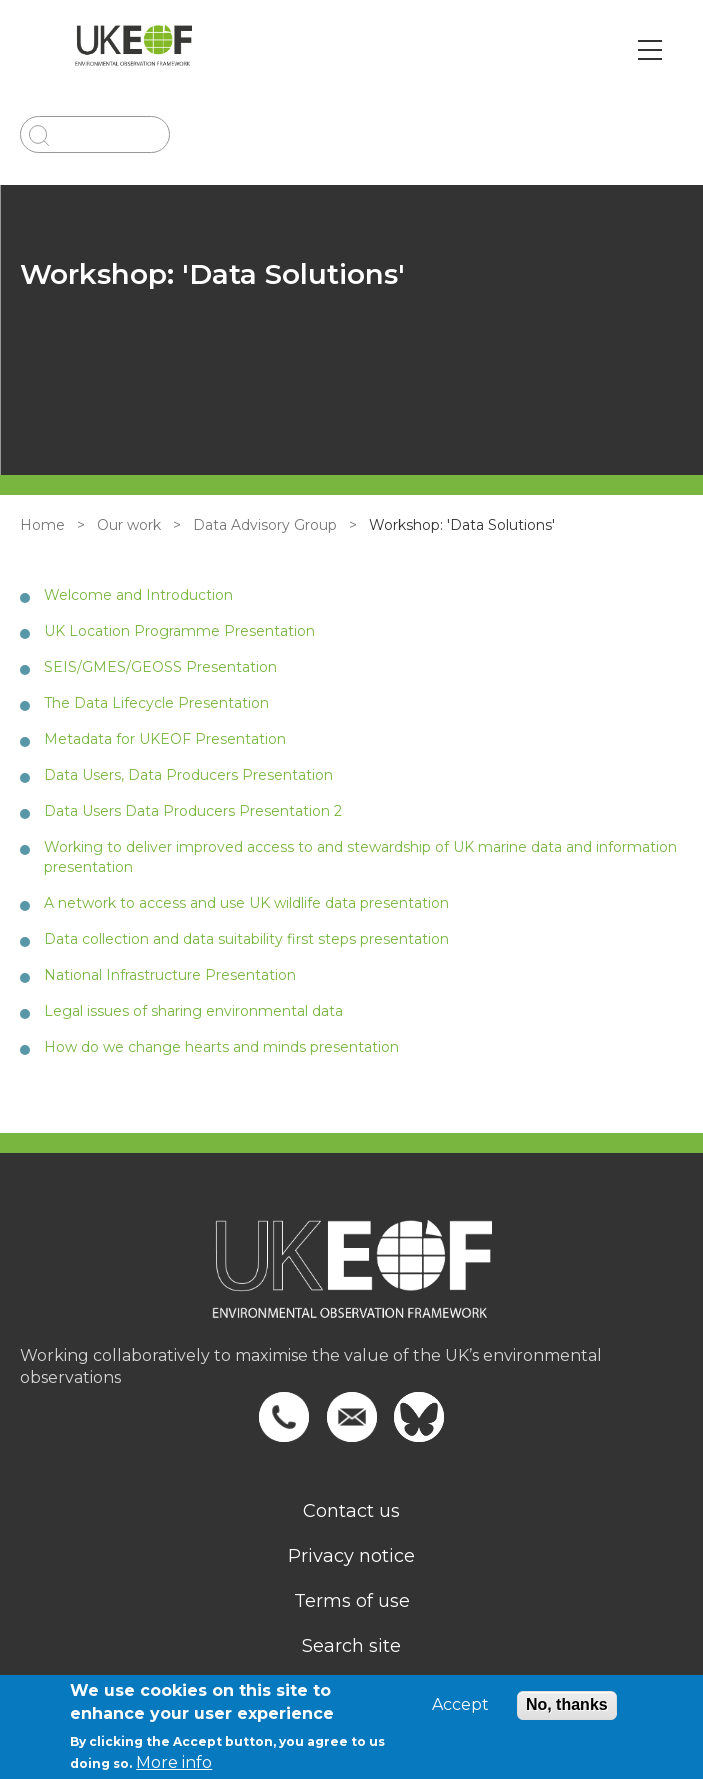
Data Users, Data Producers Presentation (188, 775)
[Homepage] (351, 1282)
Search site (351, 1646)
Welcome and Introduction (138, 595)
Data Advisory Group (265, 525)
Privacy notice (351, 1556)
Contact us (351, 1511)
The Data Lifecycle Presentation (156, 703)
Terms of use (352, 1601)
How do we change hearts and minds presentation (221, 1047)
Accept (460, 1705)
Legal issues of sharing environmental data (193, 1011)
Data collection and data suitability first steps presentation (246, 939)
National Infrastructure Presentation (170, 975)
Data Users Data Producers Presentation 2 (193, 811)
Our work (129, 525)
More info (174, 1762)
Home (42, 525)
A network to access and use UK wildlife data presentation (246, 903)
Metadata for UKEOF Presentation (165, 739)
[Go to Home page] (133, 50)
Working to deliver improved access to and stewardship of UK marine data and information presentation (360, 857)
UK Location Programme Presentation (179, 631)
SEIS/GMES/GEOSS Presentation (160, 667)
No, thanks (567, 1704)
